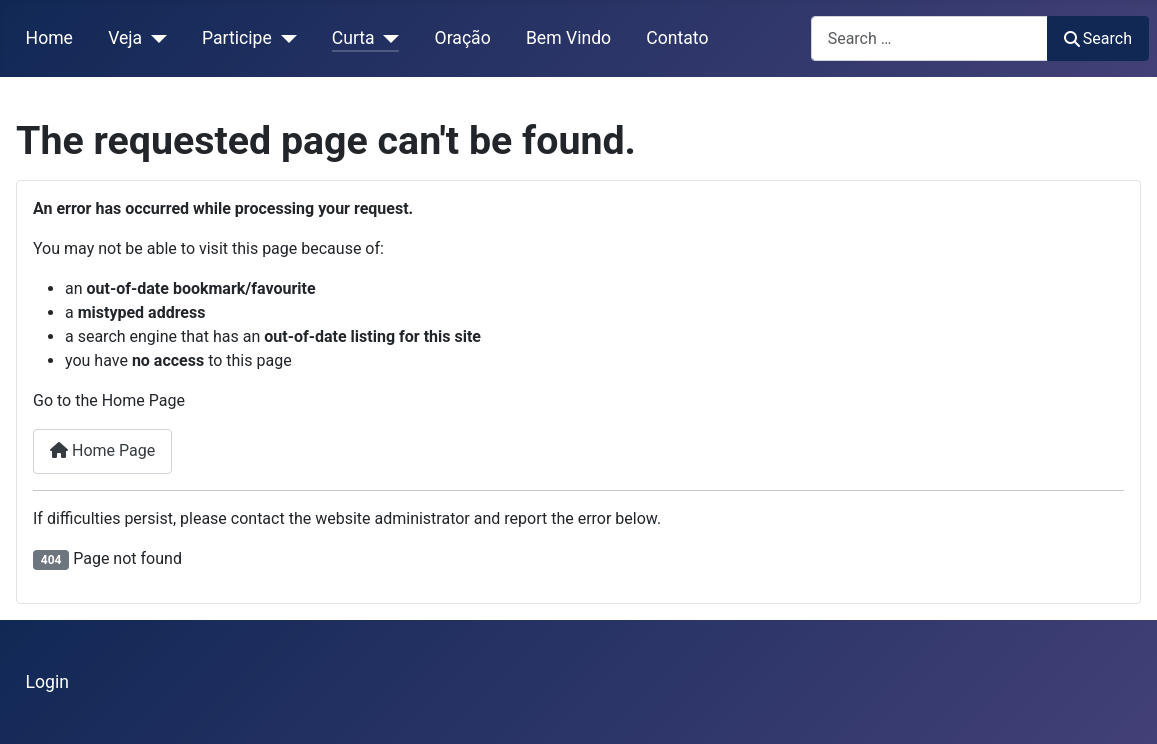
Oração (463, 38)
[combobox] (929, 38)
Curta (353, 38)
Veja (125, 38)
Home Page (102, 450)
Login (47, 682)
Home (49, 38)
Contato (677, 38)
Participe (237, 38)
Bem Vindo (568, 38)
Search (1098, 38)
